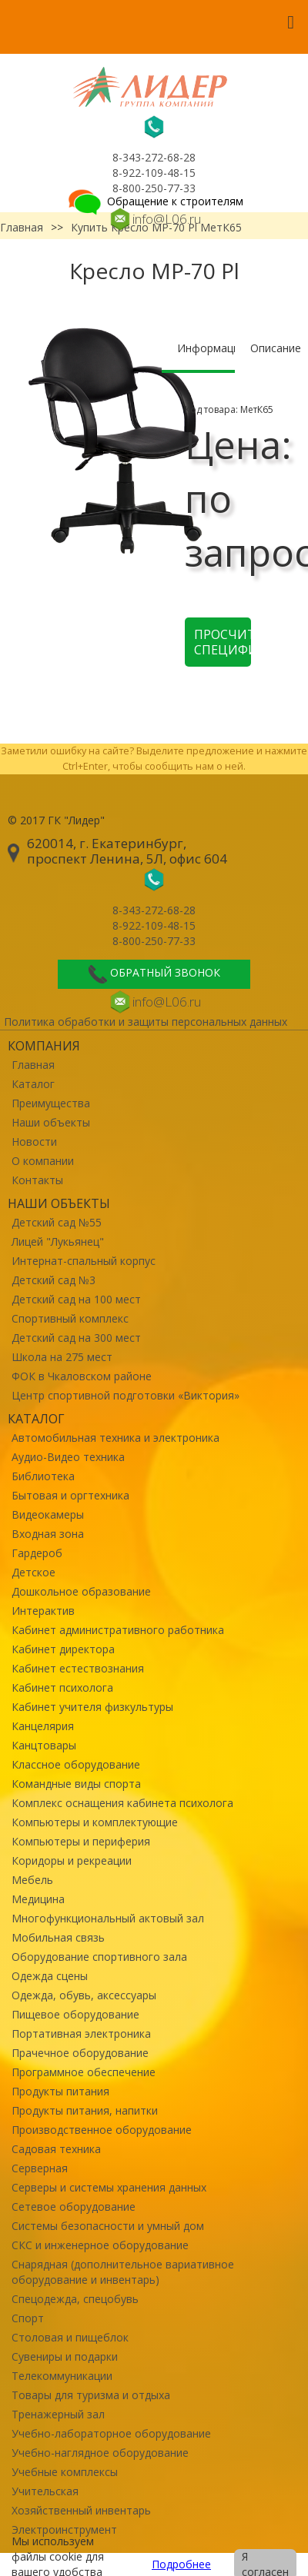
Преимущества (51, 1103)
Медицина (38, 1899)
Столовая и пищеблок (70, 2337)
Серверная (40, 2168)
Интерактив (43, 1610)
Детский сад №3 (53, 1280)
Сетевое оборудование (74, 2206)
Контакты (37, 1180)
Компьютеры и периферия (81, 1841)
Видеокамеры (48, 1514)
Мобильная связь (58, 1937)
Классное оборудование (76, 1764)
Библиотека (43, 1476)
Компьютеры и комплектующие (95, 1822)
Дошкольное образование (81, 1591)
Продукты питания (60, 2091)
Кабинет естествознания (78, 1668)
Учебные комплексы (65, 2472)
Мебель (32, 1879)
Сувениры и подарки (65, 2356)
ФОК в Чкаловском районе (82, 1376)
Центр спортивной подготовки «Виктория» (125, 1395)
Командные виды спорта (76, 1783)
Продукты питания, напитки (85, 2110)
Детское (33, 1572)
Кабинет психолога (62, 1687)
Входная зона (48, 1533)
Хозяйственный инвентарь (81, 2510)
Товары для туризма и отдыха (91, 2395)
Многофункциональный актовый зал (108, 1918)
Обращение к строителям (154, 201)
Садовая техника (56, 2149)
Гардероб (37, 1553)
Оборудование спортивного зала (99, 1956)
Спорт (28, 2318)
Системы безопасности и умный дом (108, 2225)
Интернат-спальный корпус (84, 1260)
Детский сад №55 (57, 1222)
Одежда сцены (50, 1976)
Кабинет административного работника (118, 1629)
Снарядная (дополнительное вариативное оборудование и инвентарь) (123, 2272)
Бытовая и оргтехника (70, 1495)
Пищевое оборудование (75, 2014)
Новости (34, 1141)
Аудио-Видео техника (68, 1456)
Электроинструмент (64, 2529)
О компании (43, 1160)
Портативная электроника (81, 2033)
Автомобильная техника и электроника (115, 1437)
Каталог (33, 1084)
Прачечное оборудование (80, 2052)
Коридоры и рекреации (72, 1860)
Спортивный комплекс (70, 1318)
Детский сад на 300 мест (76, 1337)
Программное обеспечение (84, 2072)
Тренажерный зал (58, 2414)
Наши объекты (51, 1122)
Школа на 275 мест (62, 1357)
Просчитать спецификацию (222, 642)
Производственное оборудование (102, 2129)
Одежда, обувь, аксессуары (84, 1995)
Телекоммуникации (62, 2375)
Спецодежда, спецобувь (75, 2298)
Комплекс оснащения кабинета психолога (122, 1803)
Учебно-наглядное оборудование (100, 2452)
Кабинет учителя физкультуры (92, 1706)
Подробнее (181, 2564)
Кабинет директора (63, 1649)
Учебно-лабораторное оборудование (111, 2433)
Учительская (45, 2491)
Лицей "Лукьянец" (58, 1241)
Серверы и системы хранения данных (109, 2187)
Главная (33, 1064)
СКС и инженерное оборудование (100, 2245)
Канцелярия (43, 1726)
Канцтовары (44, 1745)
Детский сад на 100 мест (76, 1299)
